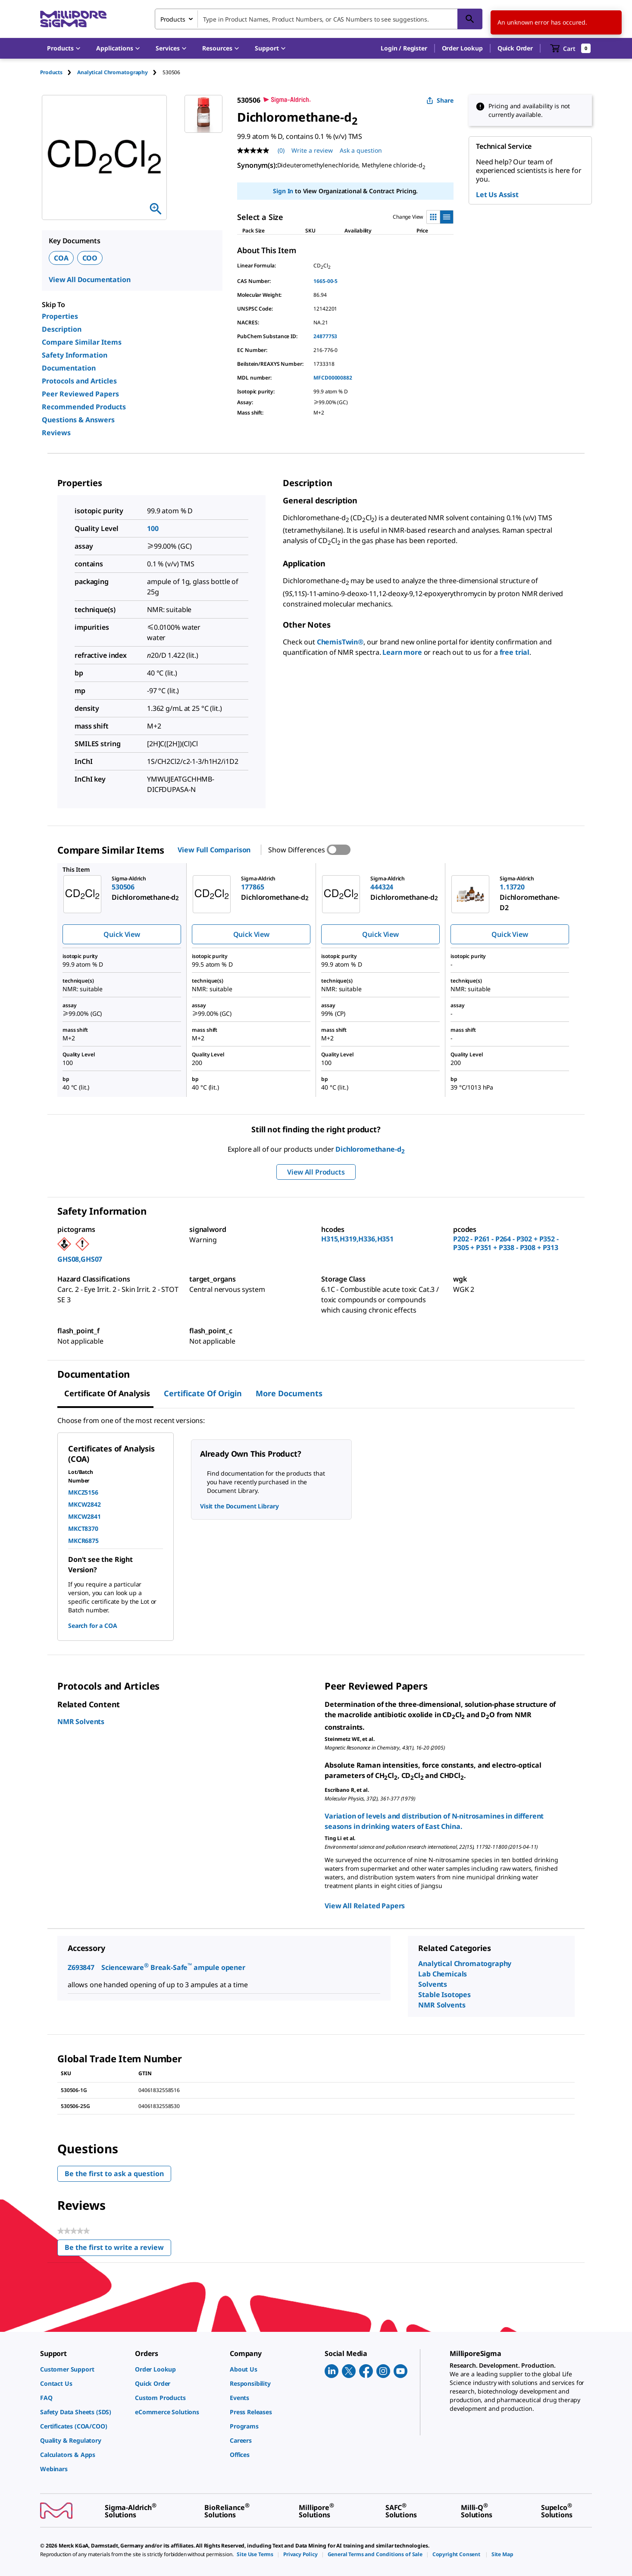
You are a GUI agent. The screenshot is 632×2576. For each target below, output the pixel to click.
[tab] (58, 72)
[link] (83, 2369)
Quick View (121, 934)
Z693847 (81, 1967)
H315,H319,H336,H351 (357, 1239)
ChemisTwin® (340, 642)
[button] (404, 48)
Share (440, 100)
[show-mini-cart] (570, 48)
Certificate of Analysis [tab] (107, 1393)
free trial (514, 652)
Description (61, 329)
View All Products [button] (315, 1172)
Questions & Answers (78, 419)
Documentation (69, 368)
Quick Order (515, 48)
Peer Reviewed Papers (80, 394)
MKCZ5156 (83, 1492)
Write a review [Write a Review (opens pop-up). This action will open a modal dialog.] (312, 150)
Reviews (56, 432)
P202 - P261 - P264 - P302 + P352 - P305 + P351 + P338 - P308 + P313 (506, 1243)
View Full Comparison (214, 849)
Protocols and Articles (79, 381)
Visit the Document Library (239, 1506)
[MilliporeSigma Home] (73, 19)
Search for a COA (92, 1625)
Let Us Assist (497, 194)
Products (51, 72)
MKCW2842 (84, 1504)
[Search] (469, 19)
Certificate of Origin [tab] (203, 1393)
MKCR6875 (83, 1540)
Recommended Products (84, 407)
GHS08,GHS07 (79, 1259)
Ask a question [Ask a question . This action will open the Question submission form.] (361, 150)
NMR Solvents (80, 1721)
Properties (60, 316)
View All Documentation (89, 279)
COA (61, 258)
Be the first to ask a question (114, 2173)
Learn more (402, 652)
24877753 (325, 336)
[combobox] (318, 19)
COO (90, 258)
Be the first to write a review (118, 2249)
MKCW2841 (84, 1516)
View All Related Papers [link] (365, 1905)
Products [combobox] (172, 19)
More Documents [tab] (289, 1393)
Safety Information (74, 355)
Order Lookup (462, 48)
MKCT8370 (83, 1528)
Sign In (283, 191)
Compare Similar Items (82, 342)
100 (153, 528)
